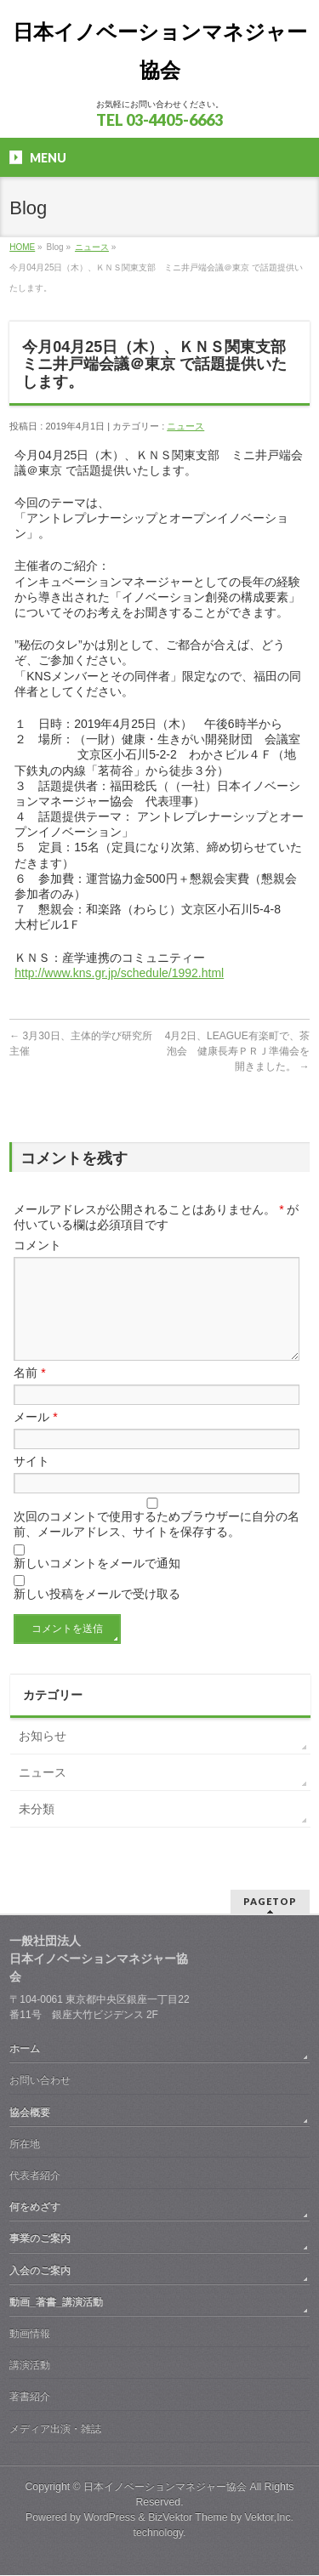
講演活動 (29, 2366)
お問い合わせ (40, 2081)
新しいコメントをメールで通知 (97, 1583)
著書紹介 (29, 2397)
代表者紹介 (34, 2176)
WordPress (109, 2518)
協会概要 (29, 2113)
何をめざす (34, 2208)
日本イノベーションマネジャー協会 (165, 2488)
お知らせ (42, 1756)
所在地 (24, 2145)
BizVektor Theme (188, 2518)
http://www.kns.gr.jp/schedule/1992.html (119, 973)
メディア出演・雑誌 (55, 2430)
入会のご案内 (40, 2271)
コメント (37, 1245)
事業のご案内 (40, 2239)
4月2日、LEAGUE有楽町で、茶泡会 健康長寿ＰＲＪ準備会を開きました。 (237, 1051)
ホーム (24, 2050)
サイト (31, 1481)
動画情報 (29, 2334)
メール (35, 1437)
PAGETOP (270, 1902)
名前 (29, 1393)
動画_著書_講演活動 (56, 2303)
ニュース (92, 247)
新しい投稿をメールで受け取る (97, 1614)
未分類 (36, 1829)
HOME (22, 247)
